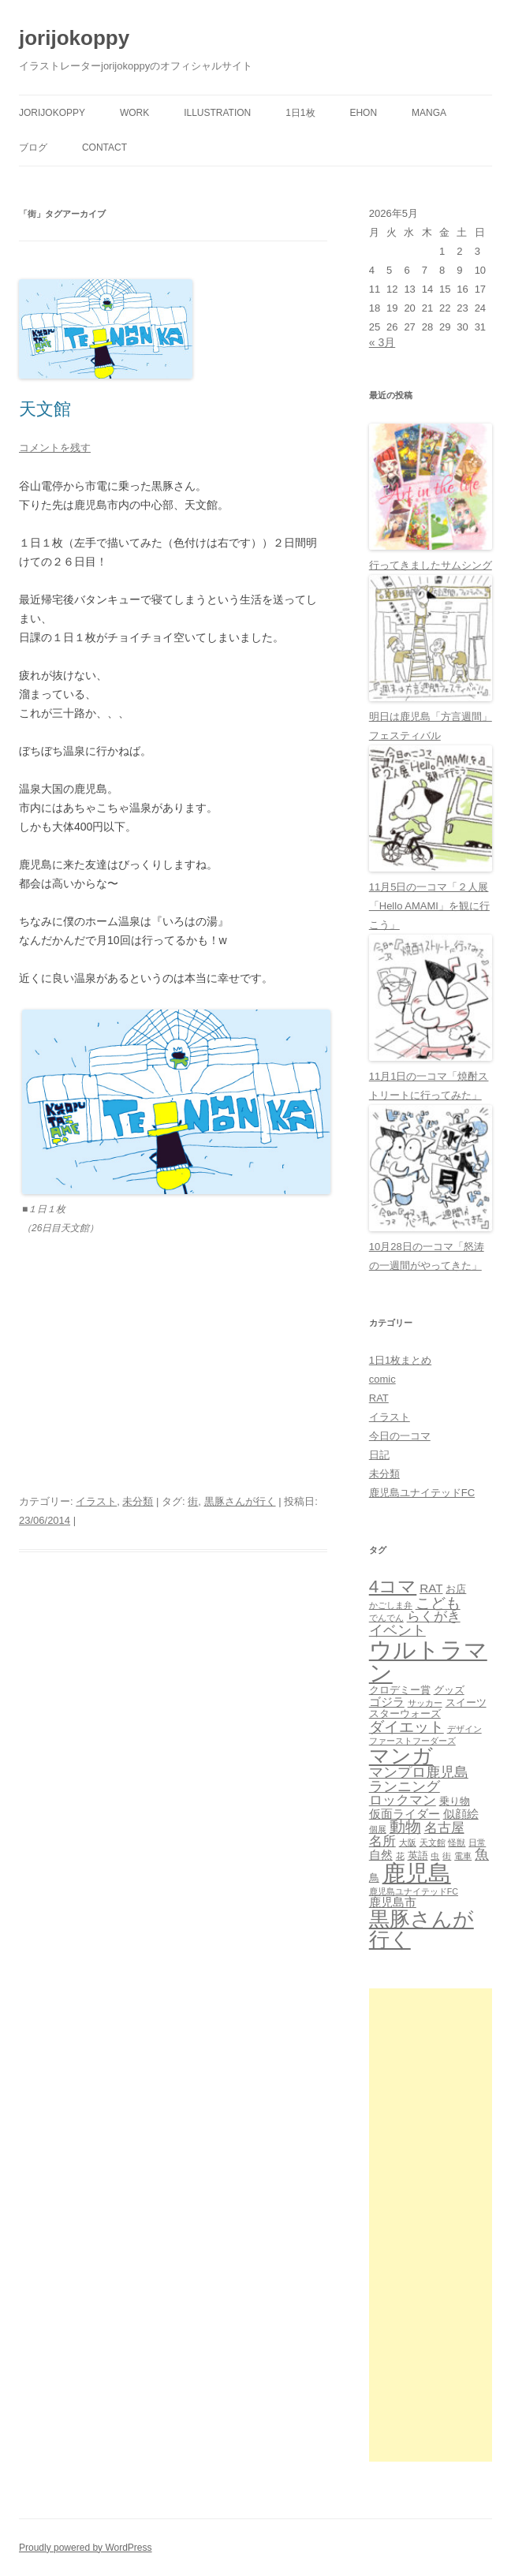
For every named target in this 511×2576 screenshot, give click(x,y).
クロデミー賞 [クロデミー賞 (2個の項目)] (400, 1690)
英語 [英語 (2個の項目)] (418, 1855)
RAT (379, 1398)
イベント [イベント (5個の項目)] (397, 1630)
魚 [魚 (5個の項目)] (482, 1854)
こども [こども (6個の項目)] (438, 1603)
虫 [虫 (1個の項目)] (435, 1856)
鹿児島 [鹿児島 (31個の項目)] (416, 1873)
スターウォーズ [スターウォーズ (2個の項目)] (405, 1713)
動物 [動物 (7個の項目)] (405, 1826)
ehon (363, 112)
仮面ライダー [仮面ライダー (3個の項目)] (404, 1813)
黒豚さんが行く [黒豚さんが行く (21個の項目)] (421, 1929)
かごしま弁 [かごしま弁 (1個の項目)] (390, 1605)
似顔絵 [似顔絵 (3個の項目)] (461, 1813)
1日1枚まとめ (400, 1360)
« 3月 (382, 342)
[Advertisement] (430, 2225)
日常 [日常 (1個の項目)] (477, 1842)
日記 (379, 1455)
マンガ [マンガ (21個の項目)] (401, 1756)
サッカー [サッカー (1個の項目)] (425, 1703)
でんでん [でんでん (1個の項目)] (386, 1617)
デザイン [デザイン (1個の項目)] (464, 1729)
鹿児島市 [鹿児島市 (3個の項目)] (392, 1902)
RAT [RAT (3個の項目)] (431, 1588)
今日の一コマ (400, 1436)
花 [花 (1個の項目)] (400, 1856)
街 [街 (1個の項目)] (446, 1856)
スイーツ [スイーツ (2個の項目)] (466, 1702)
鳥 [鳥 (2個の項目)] (374, 1877)
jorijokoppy (74, 38)
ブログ (33, 147)
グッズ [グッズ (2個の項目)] (449, 1690)
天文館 (45, 409)
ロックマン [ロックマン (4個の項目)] (402, 1800)
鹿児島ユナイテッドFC (422, 1493)
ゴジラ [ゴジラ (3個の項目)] (387, 1701)
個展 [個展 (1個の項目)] (377, 1829)
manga (429, 112)
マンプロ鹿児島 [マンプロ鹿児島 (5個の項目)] (418, 1772)
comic (382, 1379)
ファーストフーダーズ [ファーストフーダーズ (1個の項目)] (412, 1740)
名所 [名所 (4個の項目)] (382, 1841)
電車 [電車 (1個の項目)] (463, 1856)
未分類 (137, 1501)
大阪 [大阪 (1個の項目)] (407, 1842)
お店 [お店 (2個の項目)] (456, 1589)
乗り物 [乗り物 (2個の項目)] (454, 1801)
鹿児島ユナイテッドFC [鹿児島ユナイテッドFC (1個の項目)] (413, 1891)
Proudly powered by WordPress (85, 2547)
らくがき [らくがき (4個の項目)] (434, 1616)
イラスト (96, 1501)
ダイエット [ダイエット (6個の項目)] (406, 1727)
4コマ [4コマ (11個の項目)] (393, 1586)
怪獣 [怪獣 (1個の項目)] (456, 1842)
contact (104, 147)
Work (134, 112)
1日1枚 (300, 112)
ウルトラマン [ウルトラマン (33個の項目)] (428, 1661)
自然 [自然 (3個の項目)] (381, 1854)
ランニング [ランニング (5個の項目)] (404, 1786)
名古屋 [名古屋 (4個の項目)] (444, 1827)
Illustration (217, 112)
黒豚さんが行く (240, 1501)
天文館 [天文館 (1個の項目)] (433, 1842)
